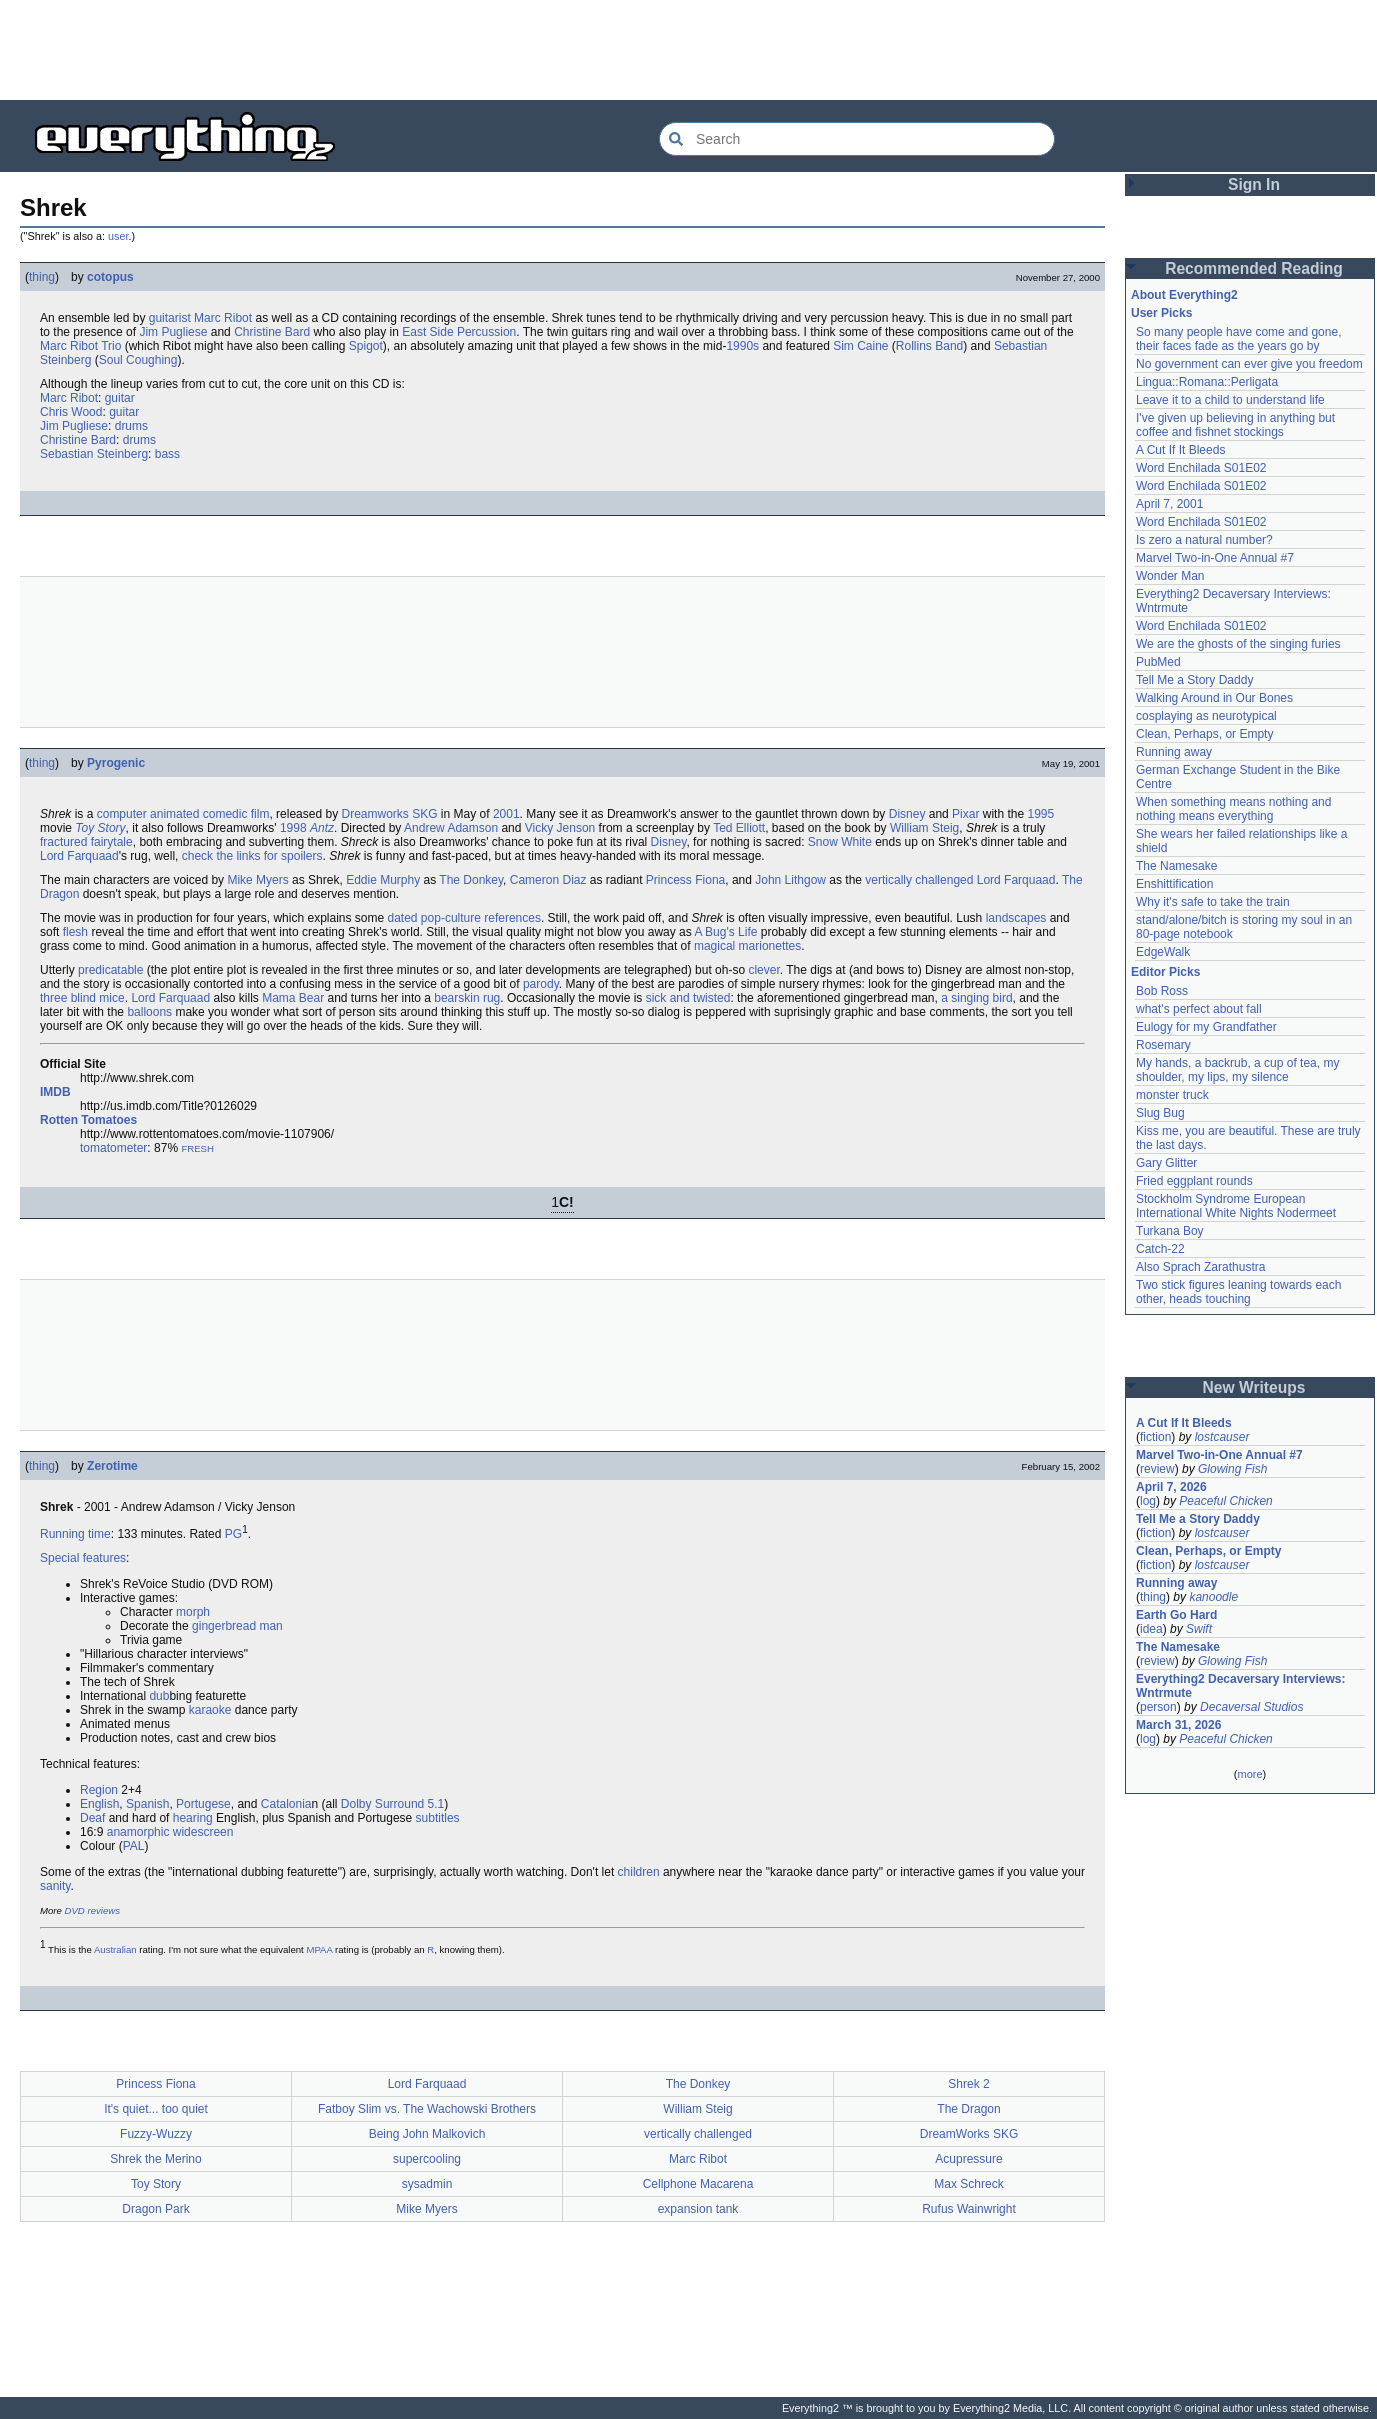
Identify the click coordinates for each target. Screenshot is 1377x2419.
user (118, 236)
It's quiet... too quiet (156, 2109)
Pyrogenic (116, 763)
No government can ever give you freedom (1249, 364)
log (1148, 1501)
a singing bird (976, 998)
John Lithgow (790, 880)
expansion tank (698, 2209)
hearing (193, 1818)
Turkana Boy (1170, 1231)
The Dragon (968, 2109)
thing (42, 277)
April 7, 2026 (1171, 1487)
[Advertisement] (689, 50)
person (1158, 1707)
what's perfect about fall (1199, 1009)
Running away (1174, 752)
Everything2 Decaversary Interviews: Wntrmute (1240, 1686)
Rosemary (1163, 1045)
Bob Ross (1162, 991)
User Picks (1161, 313)
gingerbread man (237, 1626)
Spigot (366, 346)
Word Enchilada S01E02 (1201, 468)
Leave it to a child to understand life (1230, 400)
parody (541, 984)
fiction (1155, 1437)
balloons (149, 1012)
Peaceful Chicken (1225, 1501)
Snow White (840, 842)
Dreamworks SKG (389, 814)
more (1249, 1774)
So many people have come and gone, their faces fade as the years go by (1238, 339)
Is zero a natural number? (1204, 540)
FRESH (197, 1148)
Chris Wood (71, 412)
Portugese (203, 1804)
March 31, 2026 (1178, 1725)
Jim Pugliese (173, 332)
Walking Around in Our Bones (1214, 698)
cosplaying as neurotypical (1206, 716)
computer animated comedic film (183, 814)
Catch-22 (1160, 1249)
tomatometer (113, 1148)
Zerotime (112, 1466)
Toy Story (100, 828)
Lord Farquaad (79, 856)
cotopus (110, 277)
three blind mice (82, 998)
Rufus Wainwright (969, 2209)
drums (131, 426)
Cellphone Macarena (698, 2184)
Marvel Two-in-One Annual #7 (1215, 558)
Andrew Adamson (451, 828)
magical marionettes (747, 946)
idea (1151, 1629)
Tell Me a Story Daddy (1194, 680)
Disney (907, 814)
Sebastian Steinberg (94, 454)
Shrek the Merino (155, 2159)
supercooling (427, 2159)
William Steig (924, 828)
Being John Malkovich (427, 2134)
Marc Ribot (223, 318)
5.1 (436, 1804)
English (99, 1804)
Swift (1199, 1629)
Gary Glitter (1166, 1163)
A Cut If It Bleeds (1180, 450)
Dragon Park (155, 2209)
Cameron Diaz (548, 880)
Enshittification (1174, 884)
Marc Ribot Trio (80, 346)
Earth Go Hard (1176, 1615)
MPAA (319, 1949)
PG (233, 1534)
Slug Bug (1160, 1113)
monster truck (1172, 1095)
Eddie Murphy (383, 880)
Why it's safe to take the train (1213, 902)
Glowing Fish (1232, 1469)
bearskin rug (467, 998)
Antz (322, 828)
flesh (75, 932)
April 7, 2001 (1169, 504)
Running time (75, 1534)
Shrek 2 (968, 2084)
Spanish (147, 1804)
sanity (55, 1886)
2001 (506, 814)
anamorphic (138, 1832)
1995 (1040, 814)
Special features (83, 1558)
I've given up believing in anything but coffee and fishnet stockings (1235, 425)
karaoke (210, 1710)
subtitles (438, 1818)
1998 (293, 828)
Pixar (965, 814)
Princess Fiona (685, 880)
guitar (120, 398)
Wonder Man (1170, 576)
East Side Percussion (459, 332)
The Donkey (471, 880)
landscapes (1016, 918)
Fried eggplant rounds (1194, 1181)
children (639, 1872)
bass (167, 454)
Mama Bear (293, 998)
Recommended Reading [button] (1254, 268)
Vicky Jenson (560, 828)
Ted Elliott (739, 828)
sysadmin (427, 2184)
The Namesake (1176, 866)
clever (763, 970)
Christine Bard (272, 332)
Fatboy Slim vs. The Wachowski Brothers (427, 2109)
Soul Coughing (138, 360)
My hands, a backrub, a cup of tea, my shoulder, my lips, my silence (1237, 1070)
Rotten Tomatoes (88, 1120)
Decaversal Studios (1251, 1707)
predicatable (110, 970)
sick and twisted (688, 998)
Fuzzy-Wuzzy (156, 2134)
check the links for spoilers (252, 856)
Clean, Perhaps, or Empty (1204, 734)
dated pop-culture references (464, 918)
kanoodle (1213, 1597)
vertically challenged (919, 880)
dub (159, 1696)
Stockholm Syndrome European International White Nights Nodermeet (1236, 1206)
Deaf (92, 1818)
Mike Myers (257, 880)
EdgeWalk (1163, 952)
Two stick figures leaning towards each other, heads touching (1238, 1292)
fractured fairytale (86, 842)
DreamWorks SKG (969, 2134)
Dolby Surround (382, 1804)
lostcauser (1222, 1437)
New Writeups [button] (1254, 1387)
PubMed (1158, 662)
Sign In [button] (1254, 184)
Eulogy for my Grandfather (1206, 1027)
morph (193, 1612)
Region (99, 1790)
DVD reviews (92, 1910)
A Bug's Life (725, 932)
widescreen (203, 1832)
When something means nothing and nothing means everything (1233, 809)
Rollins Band (929, 346)
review (1157, 1469)
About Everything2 (1184, 295)
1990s (742, 346)
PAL (134, 1846)
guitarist (170, 318)
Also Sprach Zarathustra (1200, 1267)
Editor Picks (1165, 972)
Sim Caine (860, 346)
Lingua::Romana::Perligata (1207, 382)
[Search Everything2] (857, 139)
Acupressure (968, 2159)
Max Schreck (968, 2184)
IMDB (55, 1092)
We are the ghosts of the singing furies (1238, 644)
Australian (115, 1949)
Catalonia (286, 1804)
